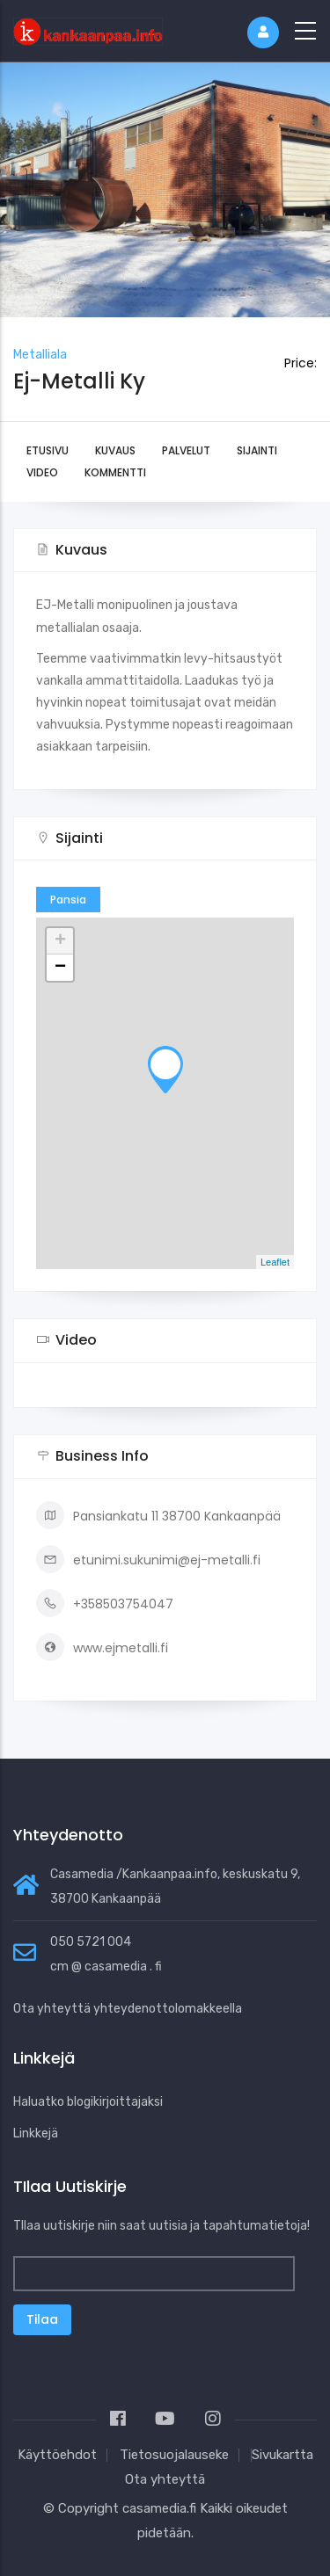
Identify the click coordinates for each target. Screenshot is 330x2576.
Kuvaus (115, 450)
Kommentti (115, 472)
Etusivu (47, 450)
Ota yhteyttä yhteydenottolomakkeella (127, 2008)
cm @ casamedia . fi (106, 1966)
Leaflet (275, 1262)
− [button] (60, 967)
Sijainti (257, 450)
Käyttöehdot (57, 2455)
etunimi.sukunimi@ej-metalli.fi (148, 1560)
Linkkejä (35, 2133)
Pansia (68, 899)
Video (42, 472)
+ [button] (60, 941)
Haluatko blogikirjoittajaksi (88, 2101)
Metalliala (40, 354)
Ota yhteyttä (165, 2479)
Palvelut (186, 450)
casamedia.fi (159, 2508)
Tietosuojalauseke (174, 2455)
